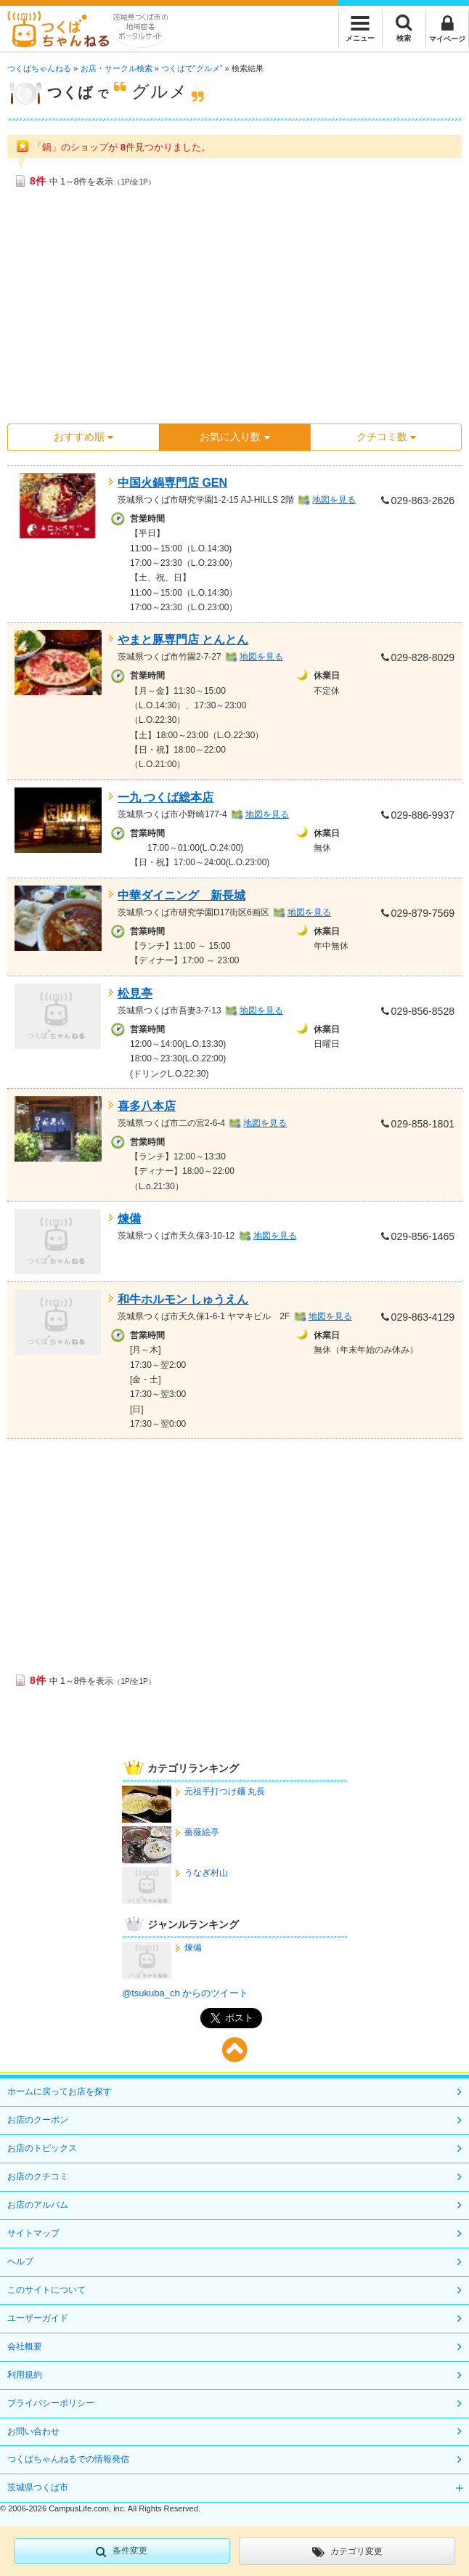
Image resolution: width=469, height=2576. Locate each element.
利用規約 (24, 2375)
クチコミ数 (386, 436)
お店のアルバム (37, 2205)
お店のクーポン (37, 2120)
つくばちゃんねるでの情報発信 (68, 2459)
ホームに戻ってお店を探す (59, 2091)
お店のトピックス (42, 2148)
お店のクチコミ (37, 2176)
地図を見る (334, 500)
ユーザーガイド (37, 2318)
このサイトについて (46, 2290)
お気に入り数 (234, 436)
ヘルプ (20, 2261)
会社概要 (24, 2346)
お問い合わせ (33, 2431)
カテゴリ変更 (347, 2552)
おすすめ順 (83, 436)
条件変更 (121, 2551)
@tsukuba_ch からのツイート (185, 1993)
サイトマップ (33, 2233)
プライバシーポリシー (50, 2403)
